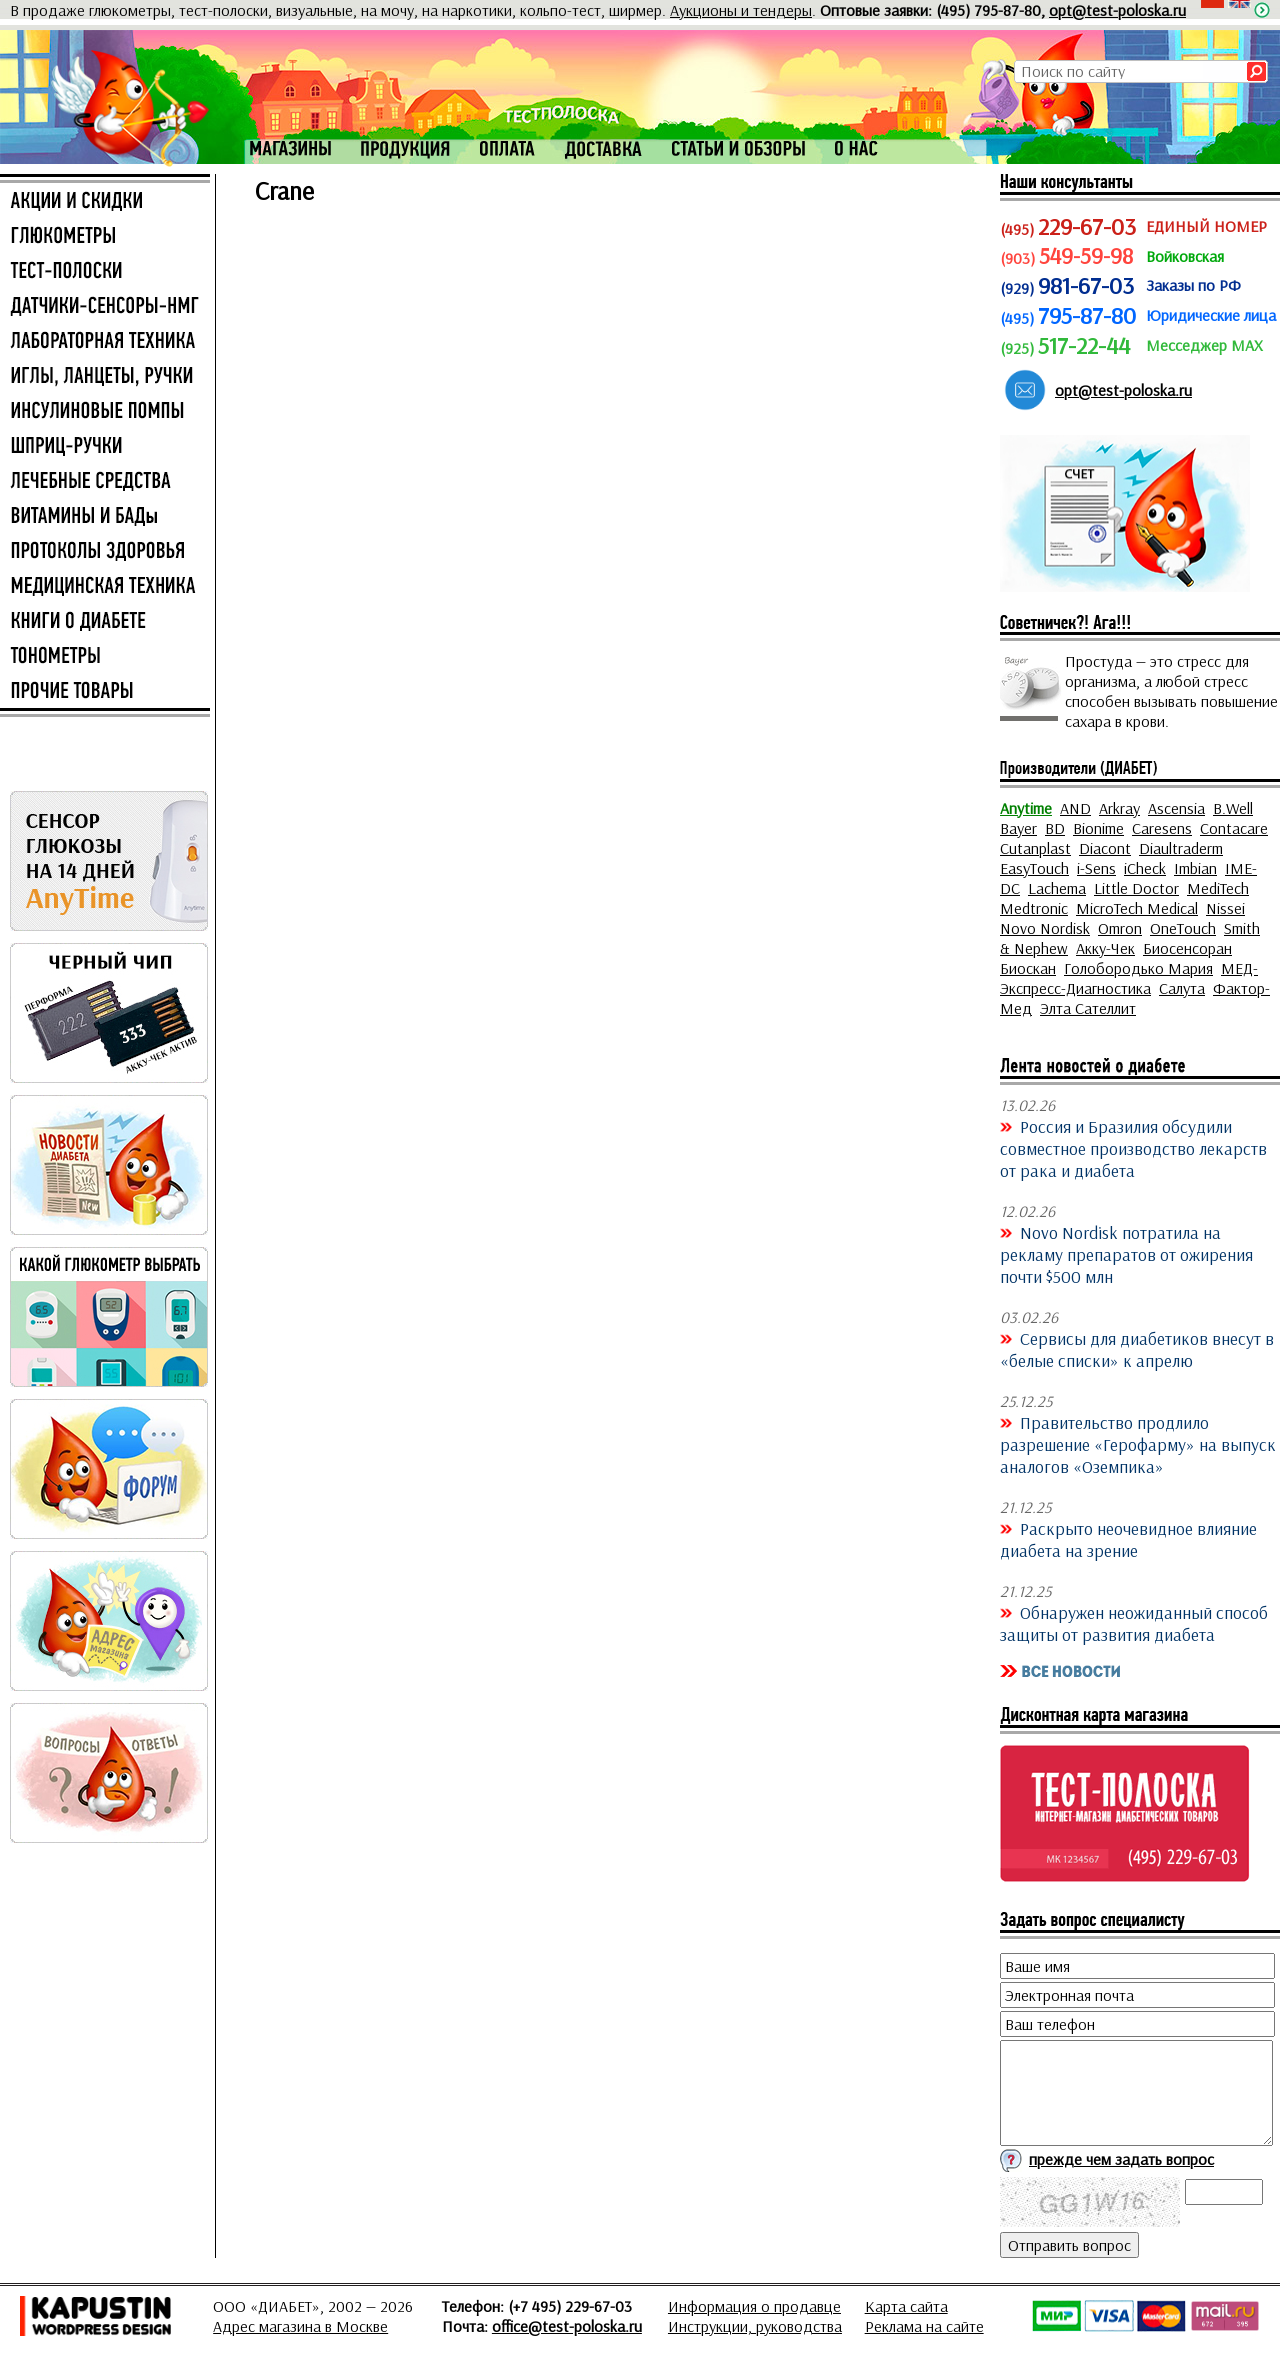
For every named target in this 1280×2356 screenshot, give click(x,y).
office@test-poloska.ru (567, 2326)
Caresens (1162, 828)
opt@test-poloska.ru (1117, 10)
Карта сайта (906, 2306)
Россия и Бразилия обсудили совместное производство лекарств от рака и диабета (1133, 1148)
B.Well (1233, 808)
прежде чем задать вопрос (1121, 2159)
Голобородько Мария (1138, 968)
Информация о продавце (754, 2306)
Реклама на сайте (924, 2326)
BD (1055, 828)
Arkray (1119, 808)
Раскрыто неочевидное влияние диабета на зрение (1128, 1539)
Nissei (1225, 908)
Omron (1120, 928)
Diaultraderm (1181, 848)
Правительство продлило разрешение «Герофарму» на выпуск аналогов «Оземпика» (1138, 1444)
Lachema (1057, 888)
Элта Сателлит (1088, 1008)
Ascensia (1176, 808)
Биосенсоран (1187, 948)
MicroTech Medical (1137, 908)
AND (1075, 808)
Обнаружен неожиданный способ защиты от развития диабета (1134, 1623)
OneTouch (1183, 928)
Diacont (1105, 848)
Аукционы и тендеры (741, 10)
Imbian (1195, 868)
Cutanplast (1035, 848)
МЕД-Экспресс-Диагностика (1129, 978)
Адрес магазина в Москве (300, 2326)
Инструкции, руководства (755, 2326)
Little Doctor (1136, 888)
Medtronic (1034, 908)
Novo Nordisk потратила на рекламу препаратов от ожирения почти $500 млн (1126, 1254)
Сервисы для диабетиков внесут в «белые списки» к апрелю (1137, 1349)
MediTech (1218, 888)
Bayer (1018, 828)
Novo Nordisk (1045, 928)
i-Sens (1096, 868)
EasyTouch (1034, 868)
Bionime (1098, 828)
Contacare (1234, 828)
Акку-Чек (1105, 948)
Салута (1182, 988)
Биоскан (1028, 968)
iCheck (1145, 868)
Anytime (1026, 808)
